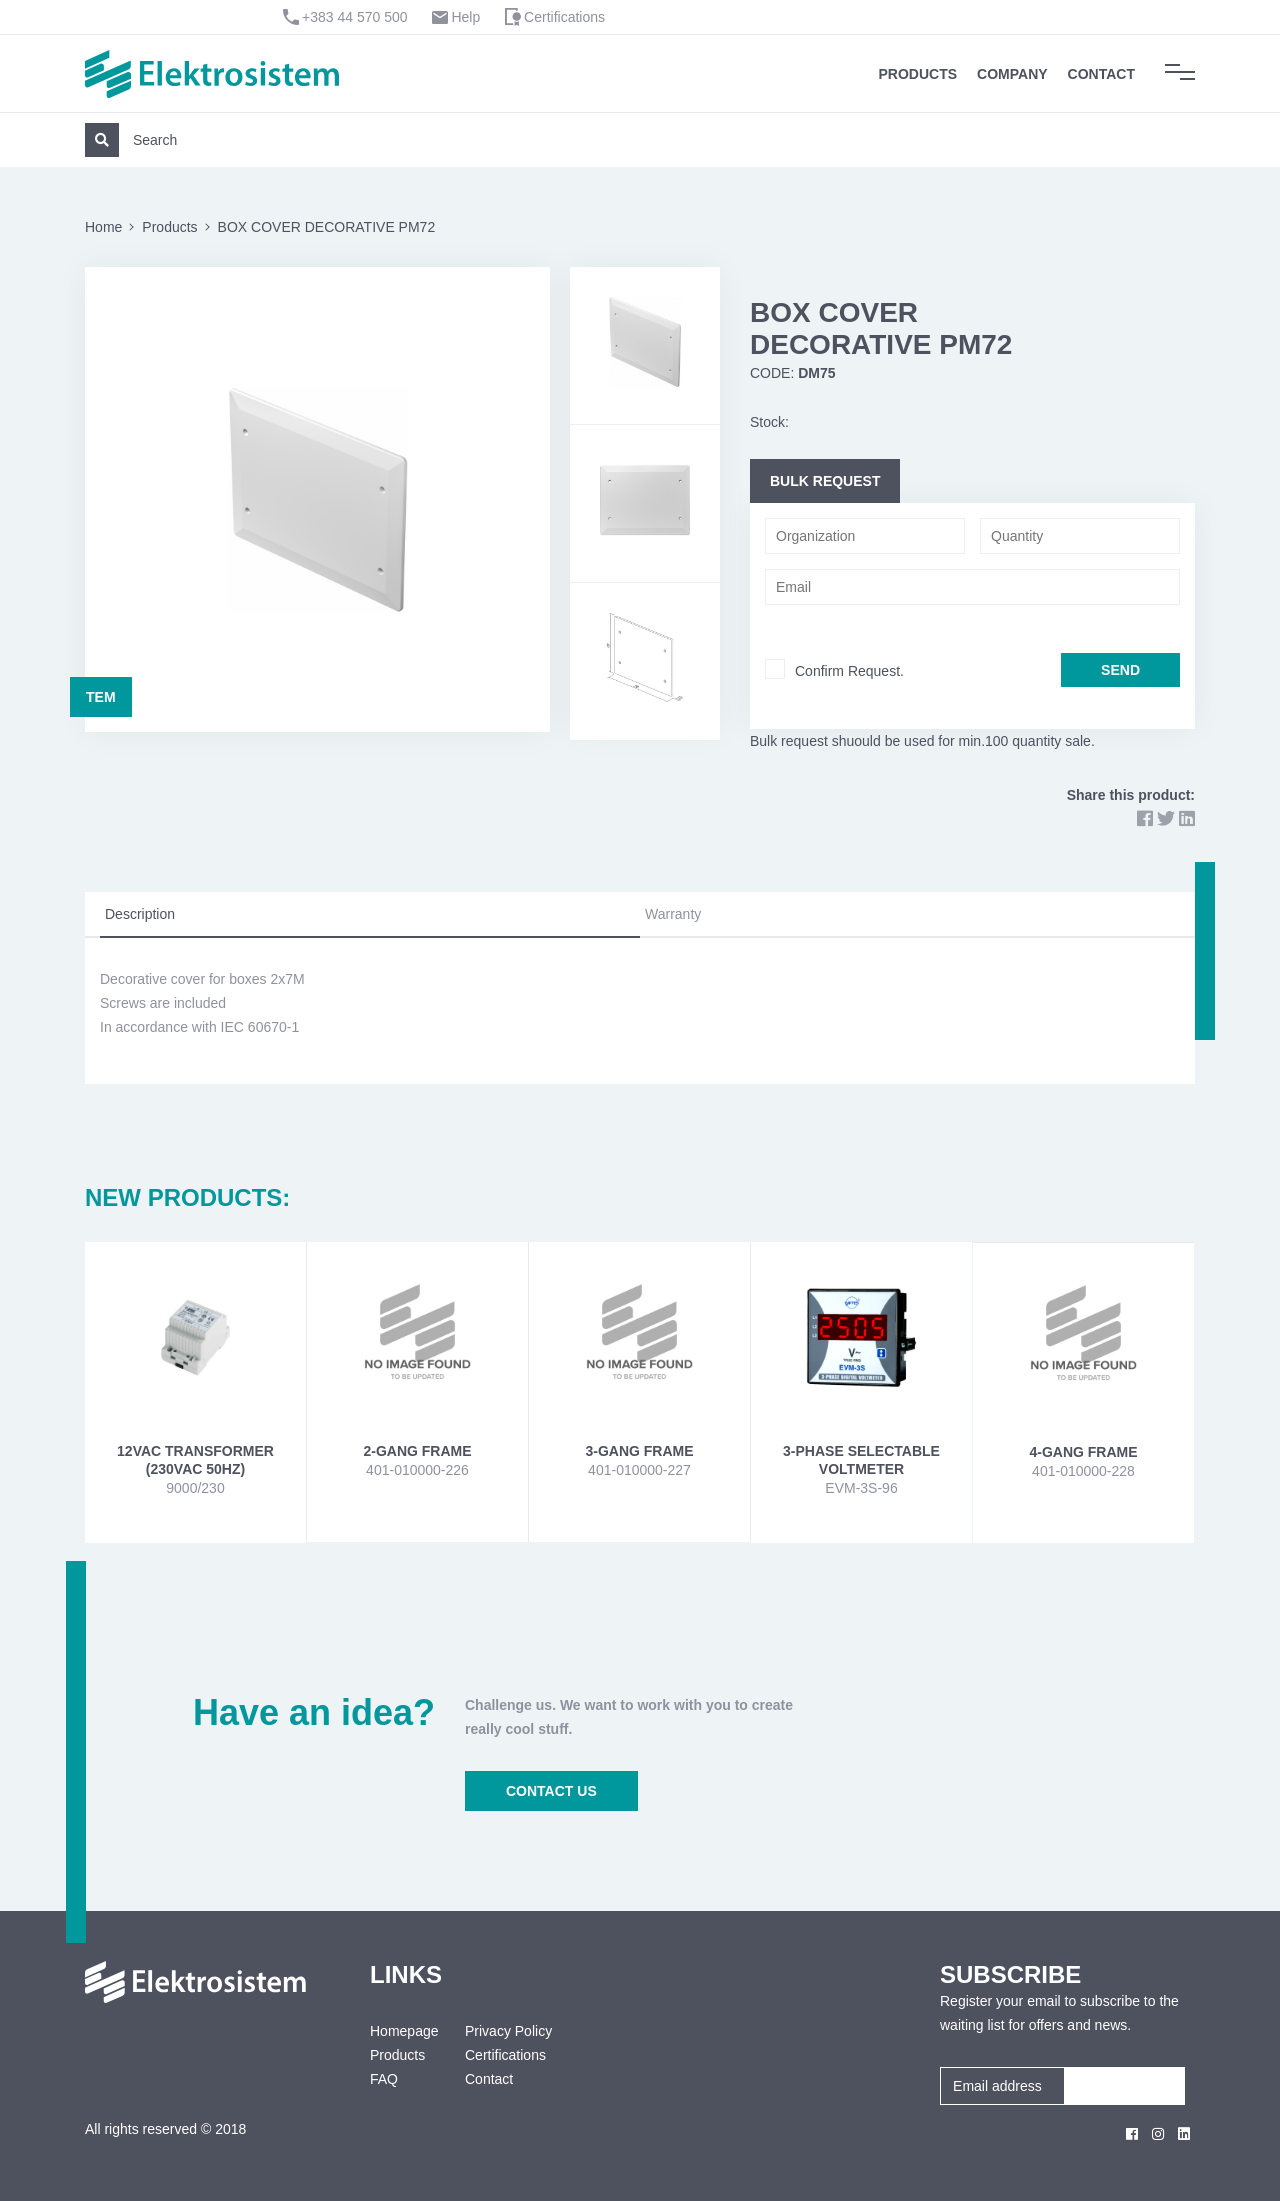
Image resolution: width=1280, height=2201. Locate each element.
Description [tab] (140, 914)
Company (1012, 74)
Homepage (402, 2031)
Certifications (564, 17)
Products (918, 74)
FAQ (384, 2079)
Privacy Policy (508, 2031)
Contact (1101, 74)
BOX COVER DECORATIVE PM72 (327, 227)
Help (465, 17)
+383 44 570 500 (355, 17)
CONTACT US (551, 1791)
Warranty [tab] (673, 914)
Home (103, 227)
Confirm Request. (849, 671)
